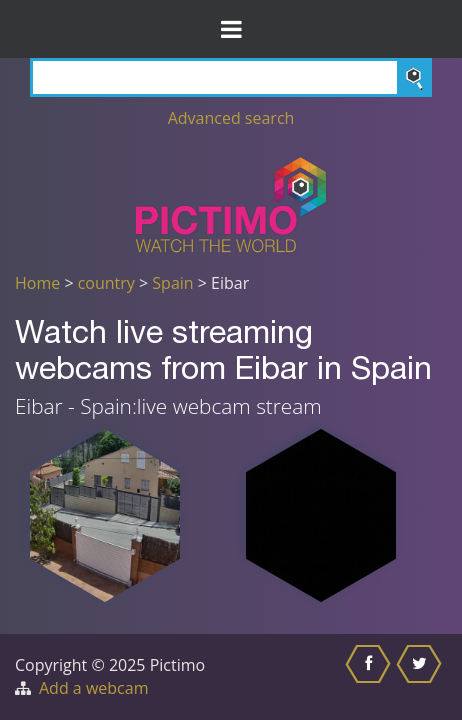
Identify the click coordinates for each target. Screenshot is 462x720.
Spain (172, 283)
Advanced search (231, 118)
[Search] (231, 77)
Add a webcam (93, 688)
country (106, 283)
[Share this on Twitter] (421, 677)
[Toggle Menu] (231, 29)
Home (37, 283)
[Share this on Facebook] (370, 677)
